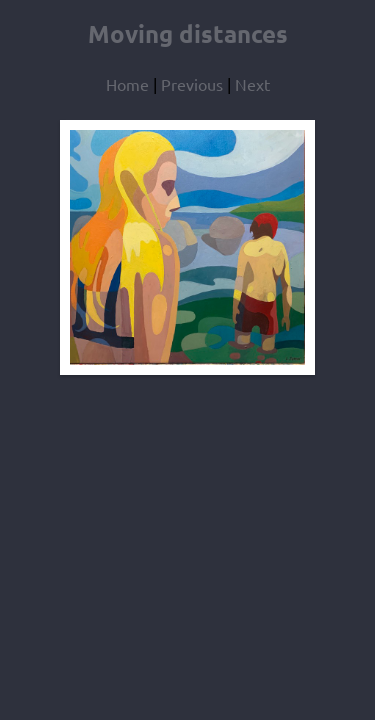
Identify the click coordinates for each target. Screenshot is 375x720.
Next (252, 84)
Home (127, 84)
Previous (192, 84)
